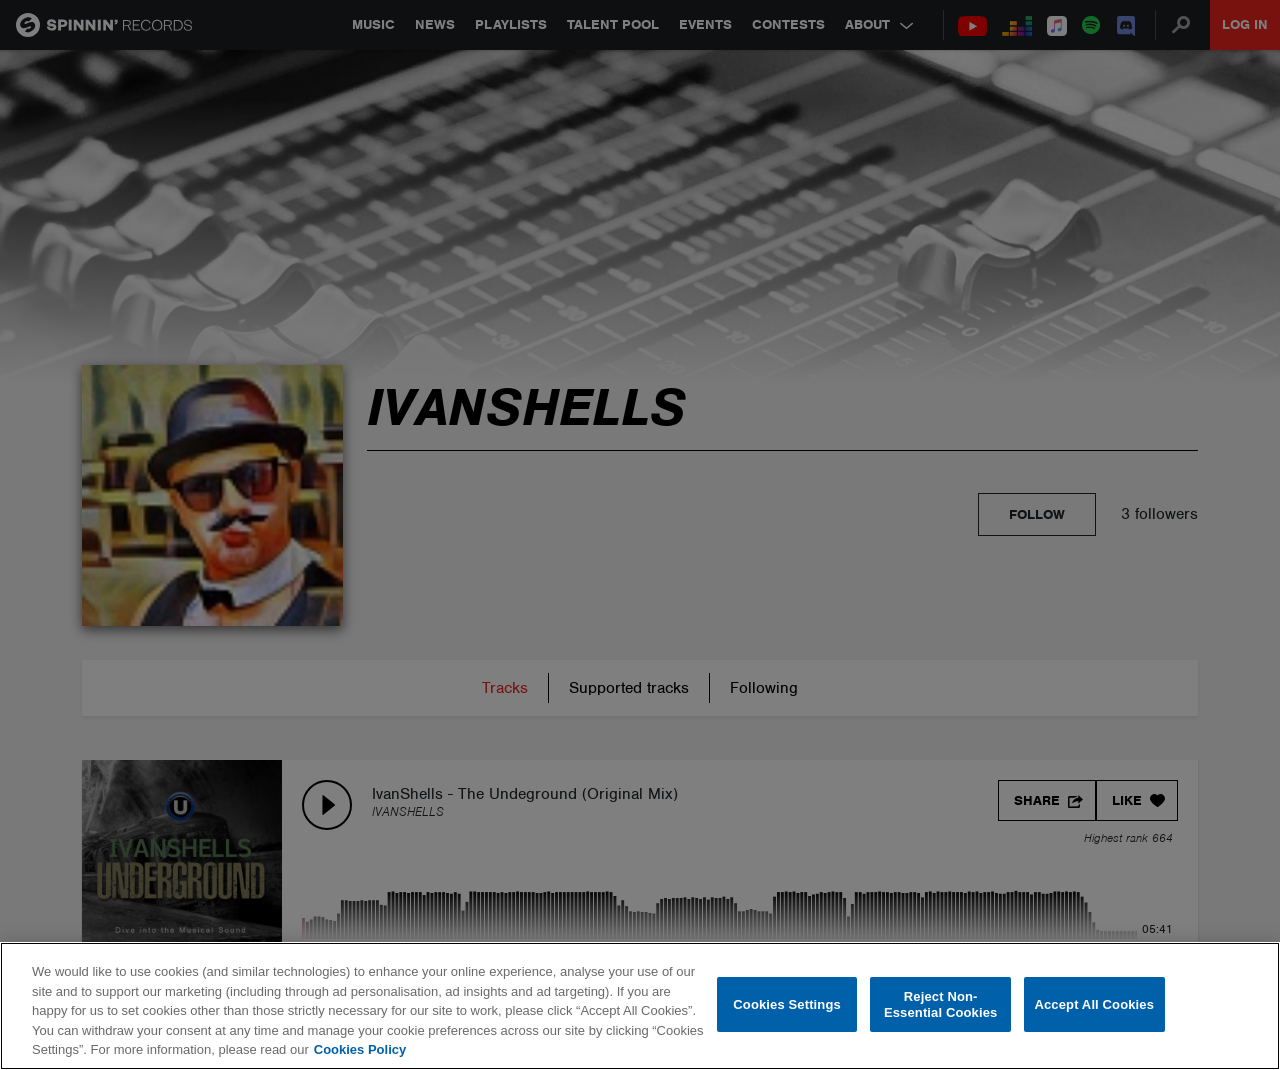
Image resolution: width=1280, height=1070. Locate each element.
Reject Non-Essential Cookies (940, 1004)
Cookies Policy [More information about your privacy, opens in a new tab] (360, 1049)
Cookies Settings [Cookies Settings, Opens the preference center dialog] (787, 1004)
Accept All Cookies (1094, 1004)
